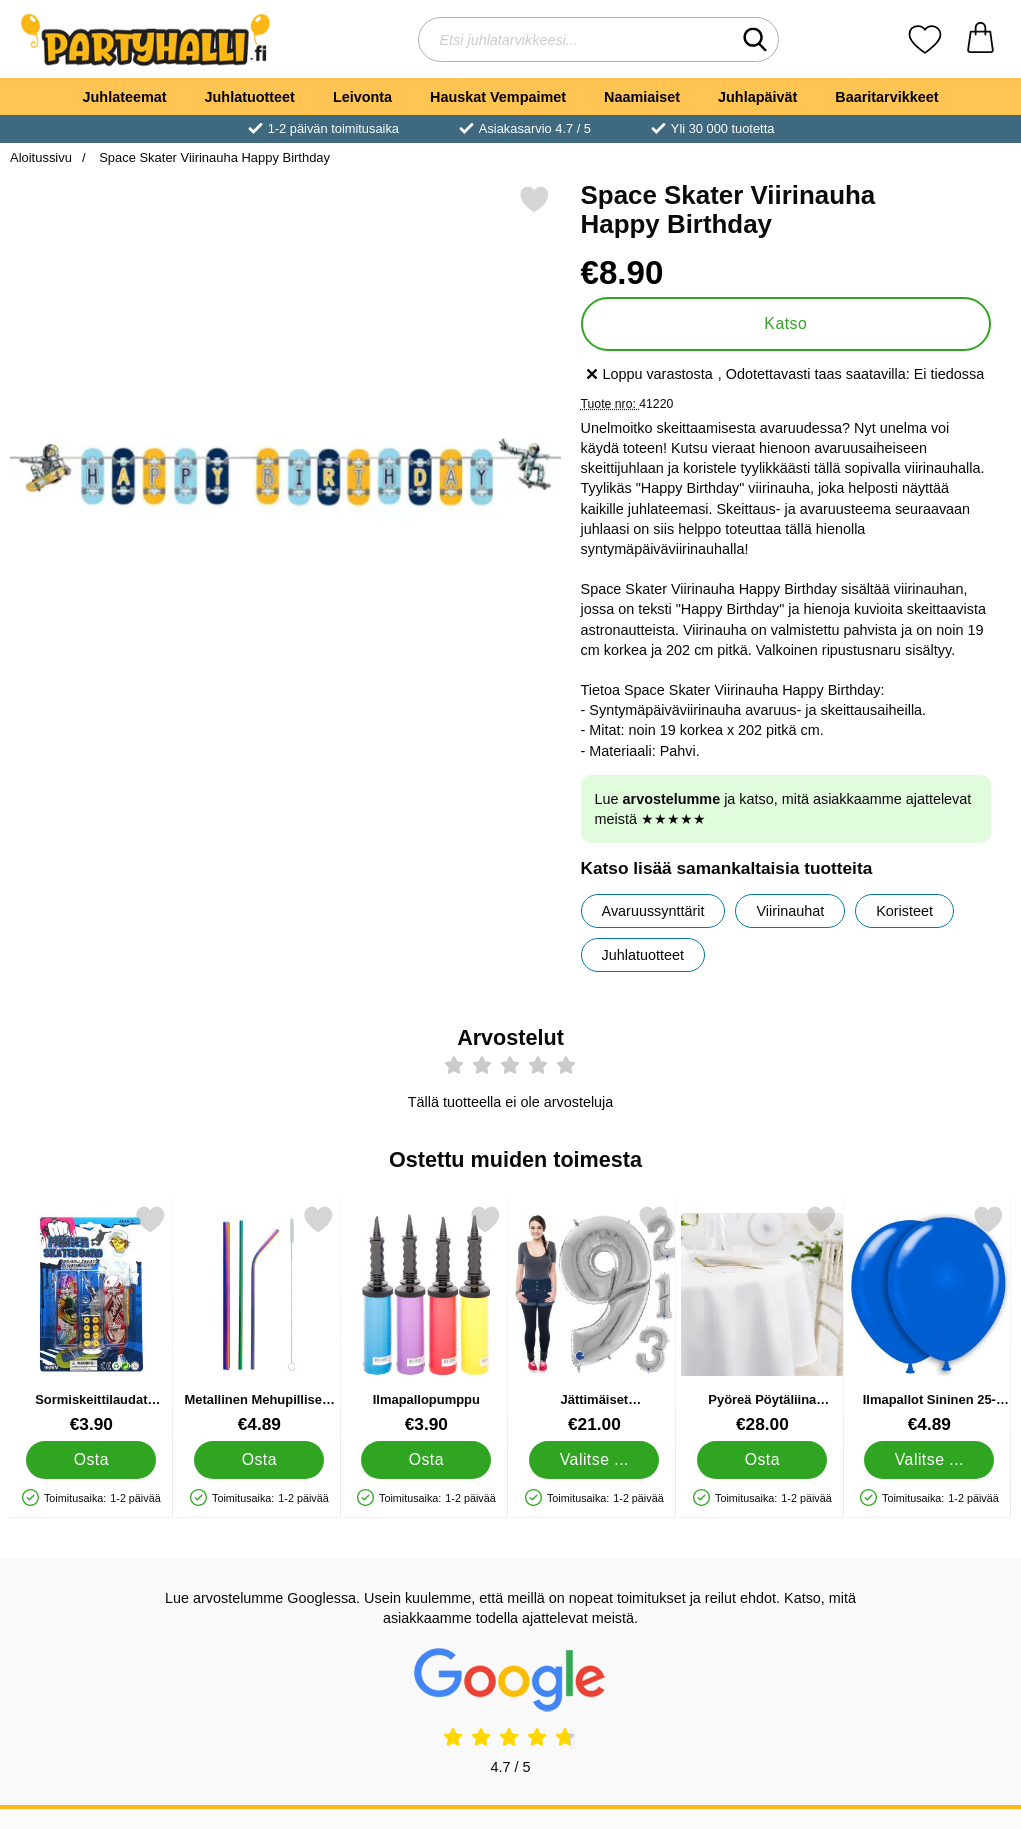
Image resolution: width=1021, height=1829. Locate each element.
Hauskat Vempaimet (498, 97)
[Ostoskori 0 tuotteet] (980, 39)
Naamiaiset (642, 97)
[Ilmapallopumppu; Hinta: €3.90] (426, 1319)
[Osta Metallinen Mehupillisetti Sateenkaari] (259, 1460)
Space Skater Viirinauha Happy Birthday (213, 157)
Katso (785, 323)
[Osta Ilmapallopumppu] (427, 1460)
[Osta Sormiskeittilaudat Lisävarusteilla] (91, 1460)
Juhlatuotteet (250, 97)
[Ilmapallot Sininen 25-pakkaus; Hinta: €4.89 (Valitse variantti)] (929, 1319)
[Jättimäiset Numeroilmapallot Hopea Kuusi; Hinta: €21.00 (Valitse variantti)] (594, 1319)
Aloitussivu (41, 157)
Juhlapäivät (757, 97)
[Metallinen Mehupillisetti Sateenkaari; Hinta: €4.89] (259, 1319)
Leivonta (362, 97)
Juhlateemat (125, 97)
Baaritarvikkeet (886, 97)
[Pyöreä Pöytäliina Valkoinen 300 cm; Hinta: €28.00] (762, 1319)
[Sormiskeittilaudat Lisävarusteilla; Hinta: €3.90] (91, 1319)
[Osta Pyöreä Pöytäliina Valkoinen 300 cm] (762, 1460)
